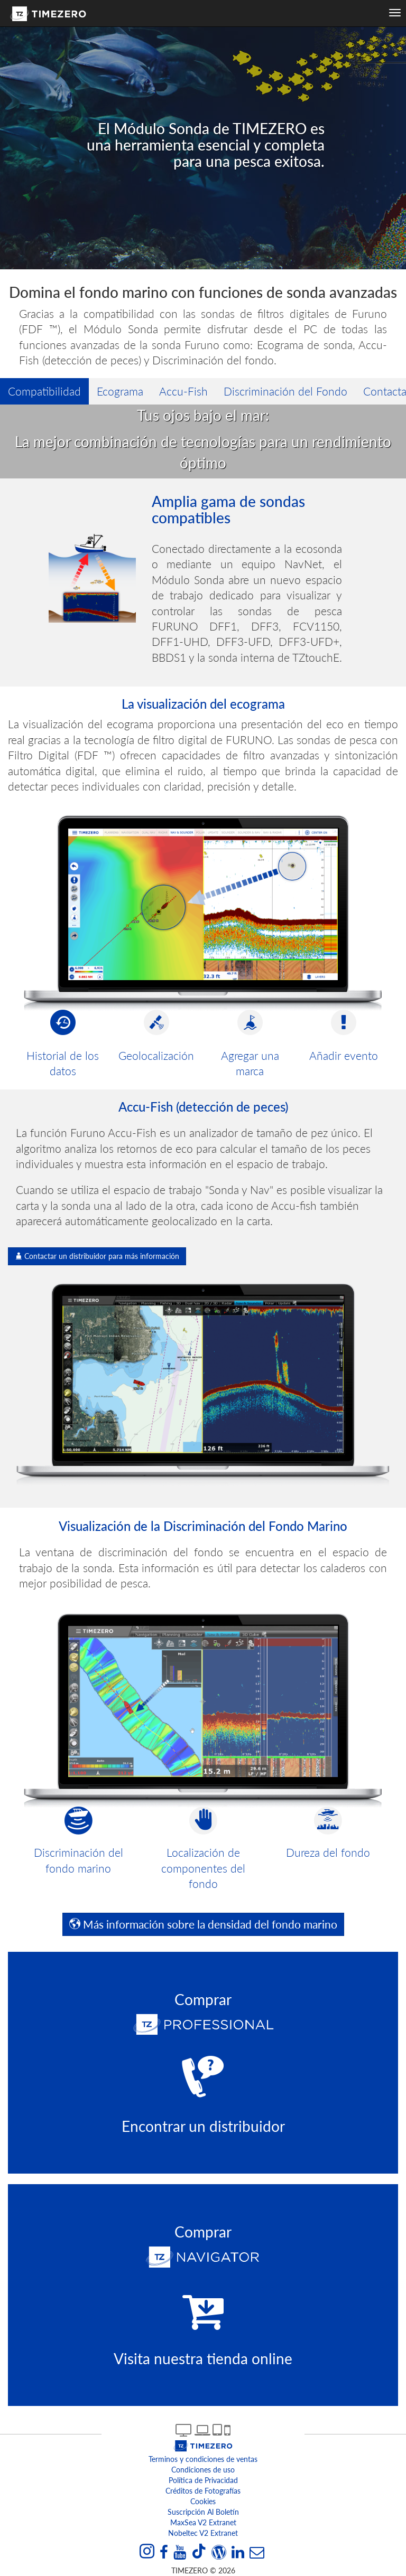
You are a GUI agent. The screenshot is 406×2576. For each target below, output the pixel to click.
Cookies (203, 2501)
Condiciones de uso (203, 2469)
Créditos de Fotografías (203, 2490)
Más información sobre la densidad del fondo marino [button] (203, 1924)
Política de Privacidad (203, 2480)
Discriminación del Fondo (285, 391)
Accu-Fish (183, 391)
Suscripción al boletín (203, 2511)
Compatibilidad (44, 391)
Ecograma (120, 391)
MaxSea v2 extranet (203, 2522)
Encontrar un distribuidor (203, 2126)
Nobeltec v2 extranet (203, 2532)
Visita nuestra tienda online (203, 2358)
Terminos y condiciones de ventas (203, 2459)
